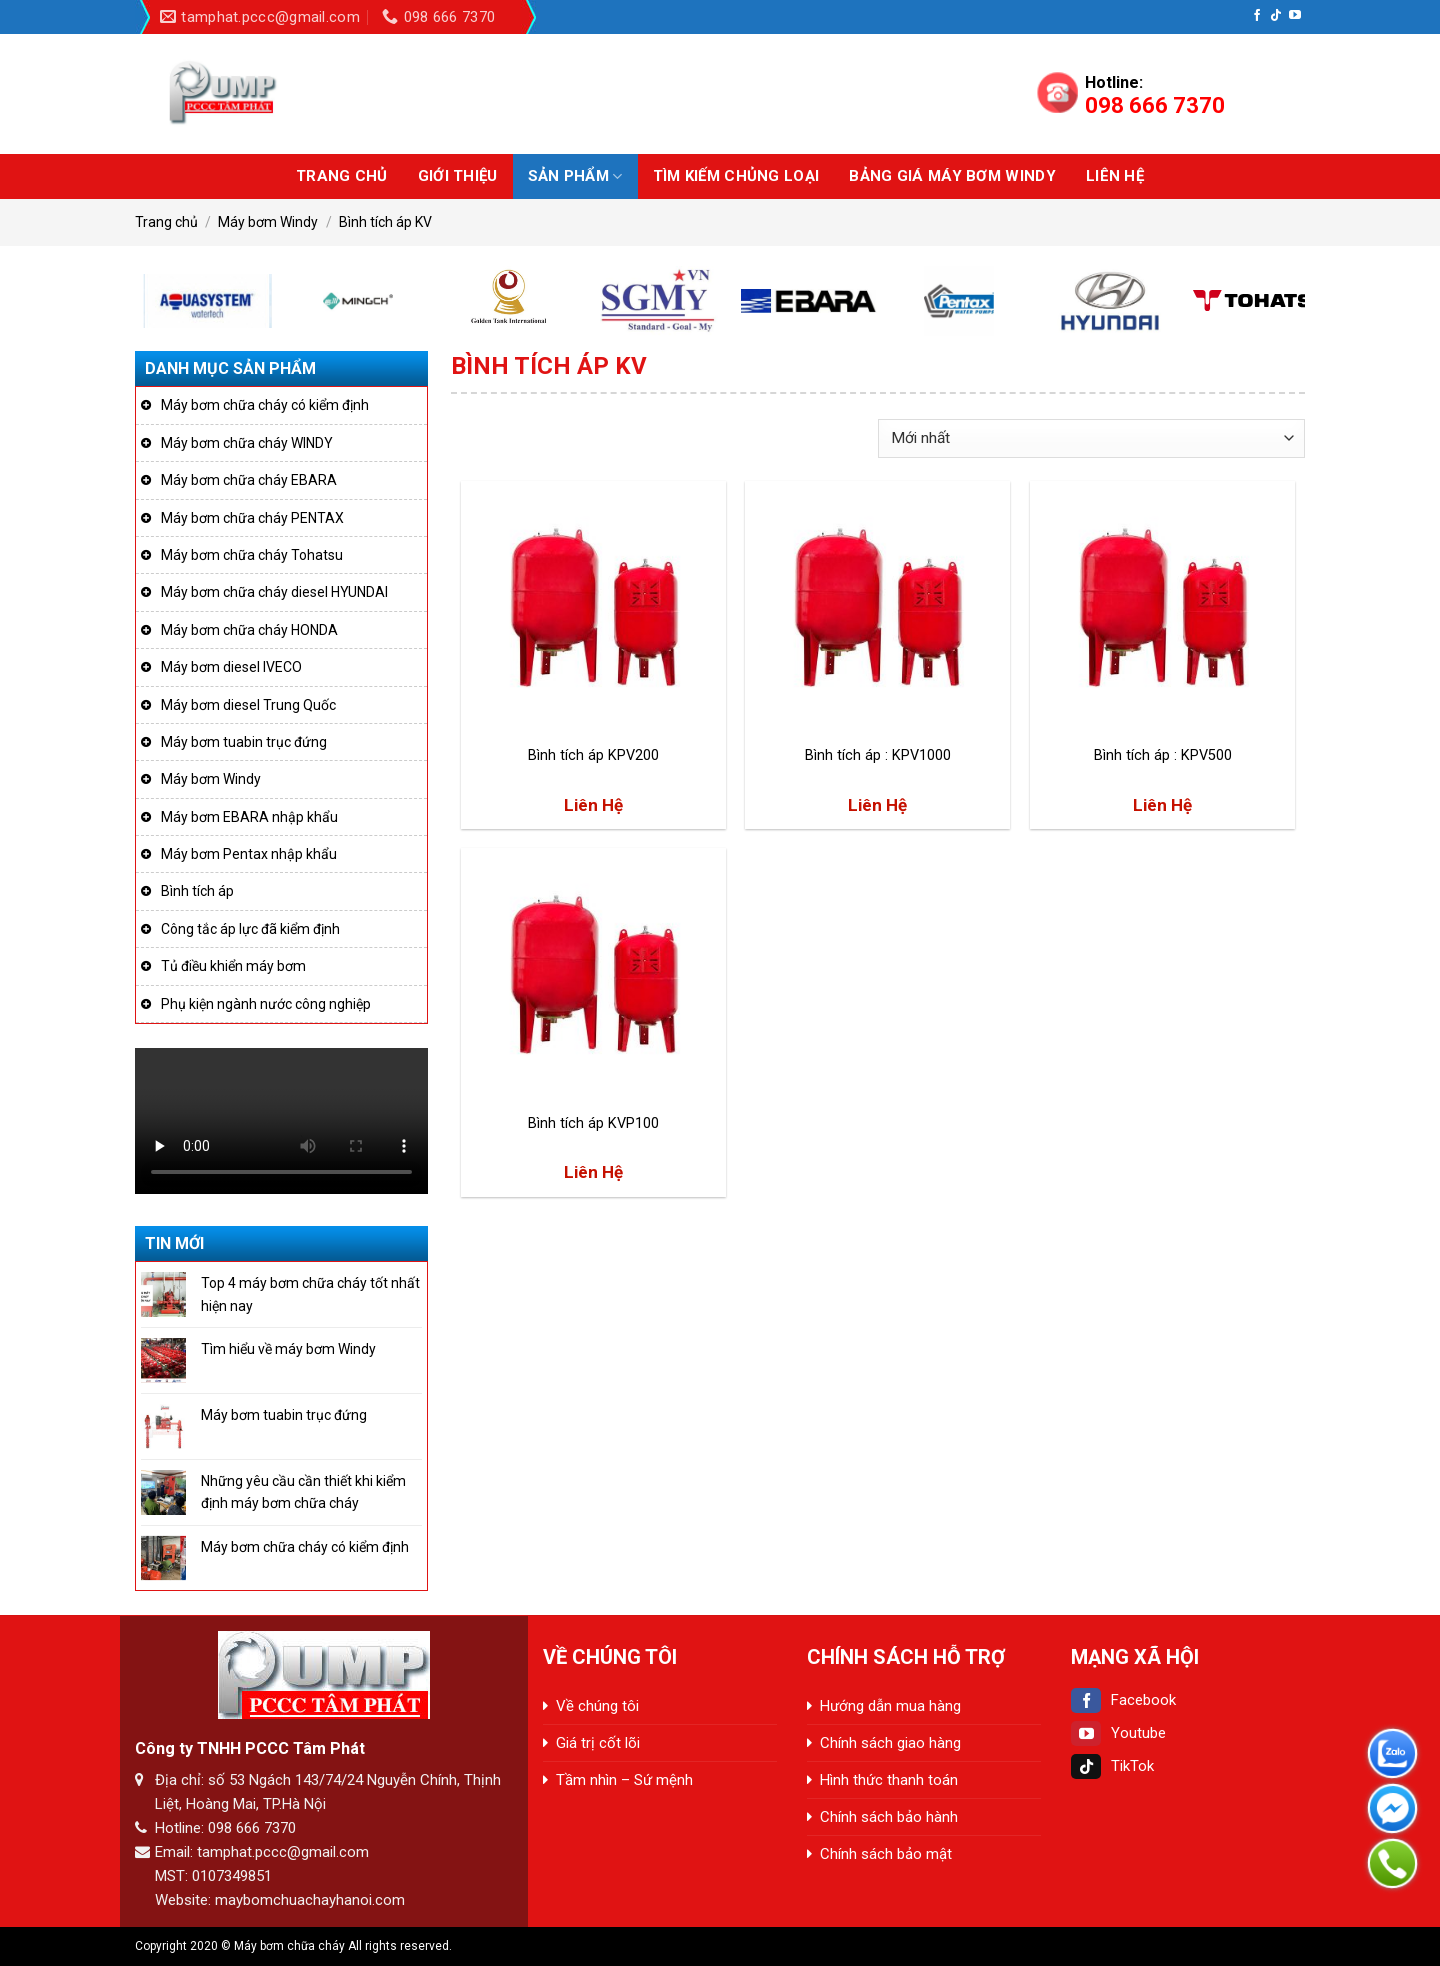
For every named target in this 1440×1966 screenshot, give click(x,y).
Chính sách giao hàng (890, 1743)
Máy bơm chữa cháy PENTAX (252, 518)
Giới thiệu (458, 176)
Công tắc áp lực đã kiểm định (250, 929)
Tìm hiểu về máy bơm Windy (288, 1349)
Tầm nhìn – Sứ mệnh (624, 1780)
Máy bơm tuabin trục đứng (244, 742)
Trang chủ (342, 176)
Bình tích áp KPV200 (593, 755)
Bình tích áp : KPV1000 (878, 755)
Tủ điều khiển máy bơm (233, 966)
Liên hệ (1115, 176)
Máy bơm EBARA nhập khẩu (249, 817)
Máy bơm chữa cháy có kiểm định (265, 405)
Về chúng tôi (597, 1706)
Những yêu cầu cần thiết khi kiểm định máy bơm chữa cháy (303, 1492)
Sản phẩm (575, 176)
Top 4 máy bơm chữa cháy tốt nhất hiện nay (310, 1294)
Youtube (1118, 1733)
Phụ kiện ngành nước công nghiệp (266, 1004)
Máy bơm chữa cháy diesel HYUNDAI (274, 592)
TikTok (1112, 1766)
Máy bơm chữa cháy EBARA (249, 480)
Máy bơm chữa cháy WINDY (247, 443)
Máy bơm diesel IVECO (231, 667)
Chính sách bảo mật (886, 1854)
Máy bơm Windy (268, 222)
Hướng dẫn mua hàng (890, 1706)
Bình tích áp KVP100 (593, 1123)
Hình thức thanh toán (889, 1780)
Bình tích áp (197, 891)
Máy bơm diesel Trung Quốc (248, 705)
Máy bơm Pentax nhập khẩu (249, 854)
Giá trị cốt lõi (598, 1743)
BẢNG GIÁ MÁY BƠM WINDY (952, 176)
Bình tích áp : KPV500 (1163, 755)
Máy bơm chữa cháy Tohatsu (252, 555)
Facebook (1123, 1700)
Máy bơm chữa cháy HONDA (249, 630)
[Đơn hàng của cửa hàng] (1091, 438)
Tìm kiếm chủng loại (736, 176)
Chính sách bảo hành (889, 1817)
